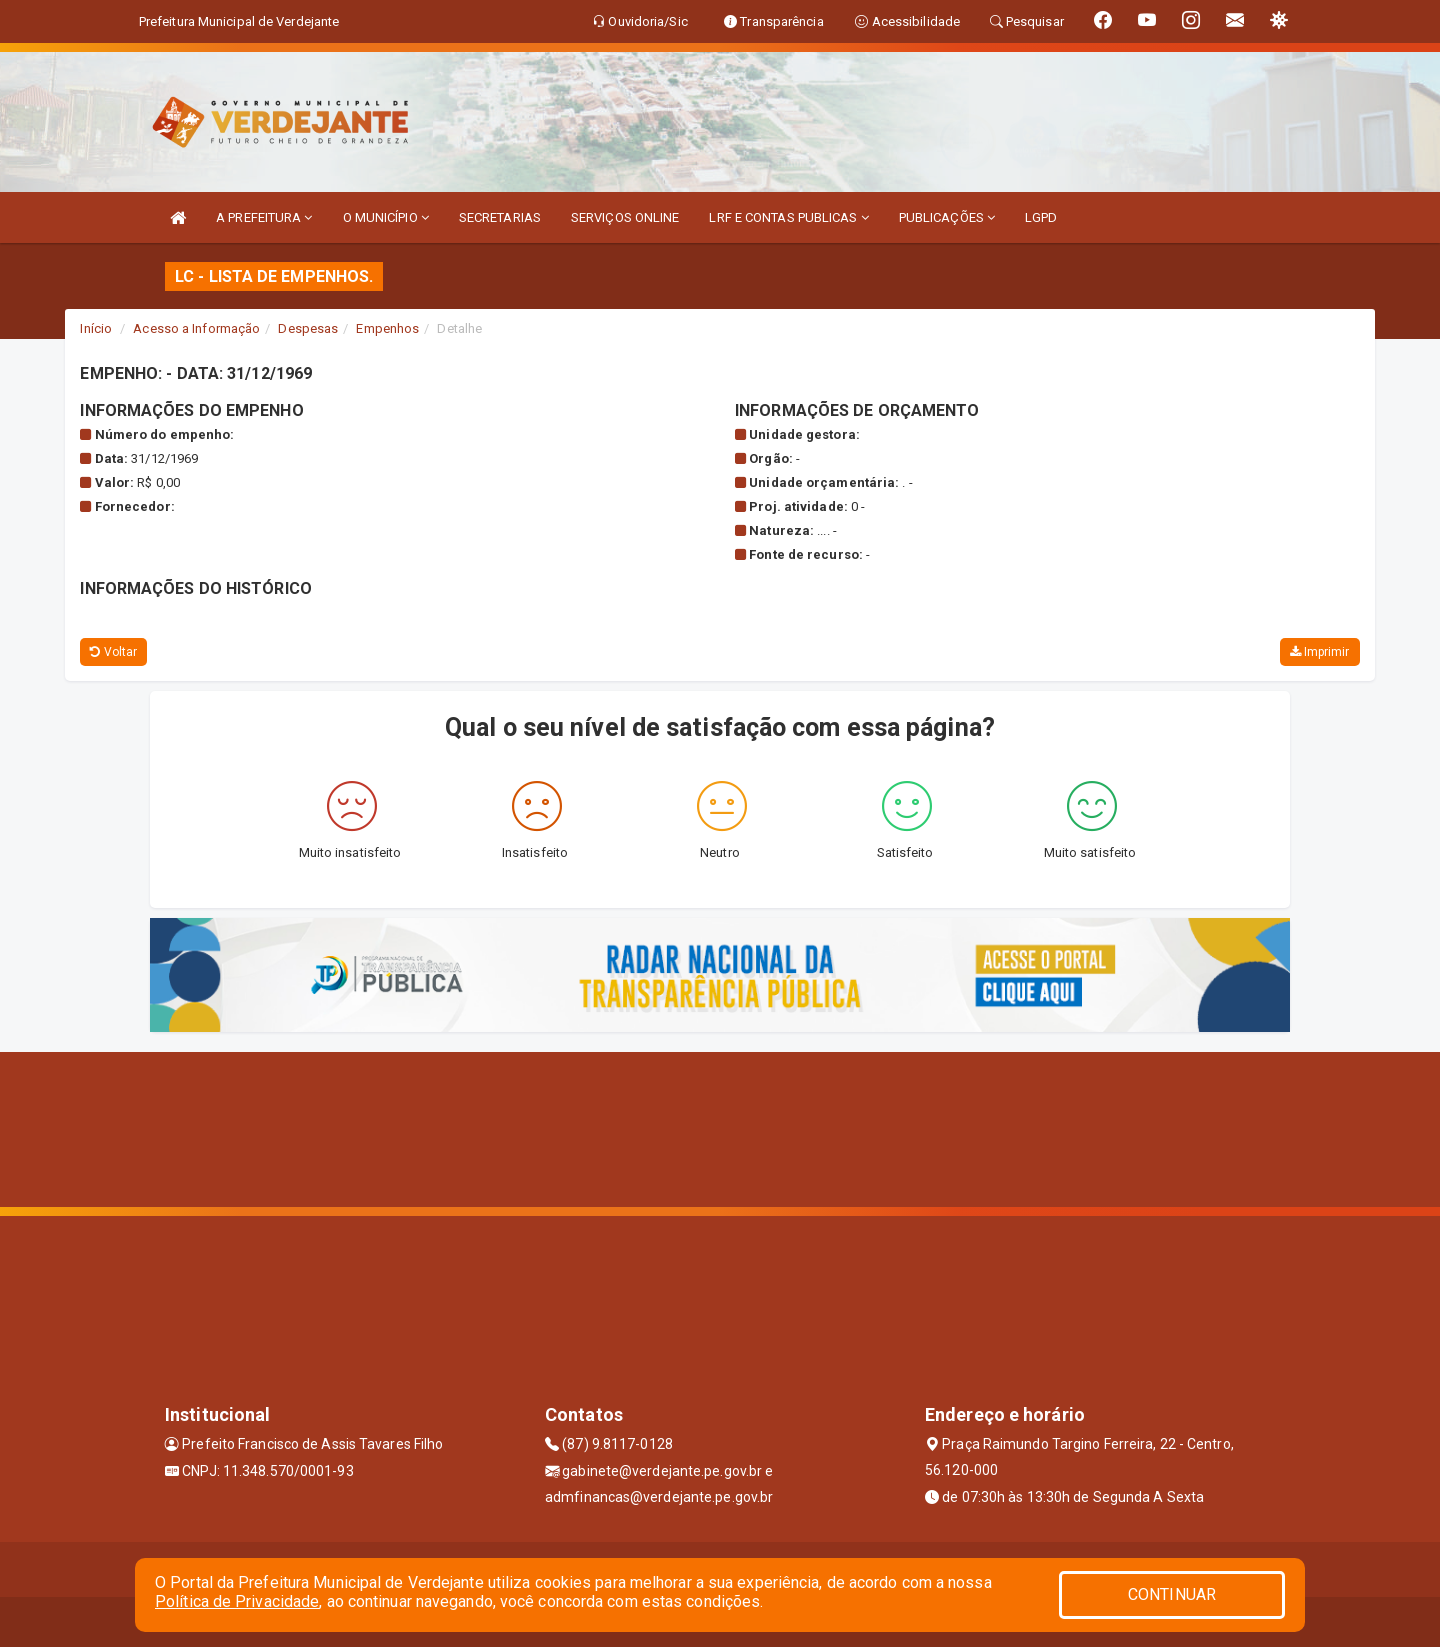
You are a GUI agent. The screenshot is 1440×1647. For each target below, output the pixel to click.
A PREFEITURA (264, 217)
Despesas (308, 328)
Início (96, 328)
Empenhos (387, 328)
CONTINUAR (1172, 1594)
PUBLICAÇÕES (947, 217)
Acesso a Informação (196, 328)
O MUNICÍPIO (386, 217)
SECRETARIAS (500, 217)
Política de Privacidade (237, 1601)
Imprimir (1320, 652)
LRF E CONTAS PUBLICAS (788, 217)
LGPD (1041, 217)
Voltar (113, 652)
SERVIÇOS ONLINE (625, 217)
